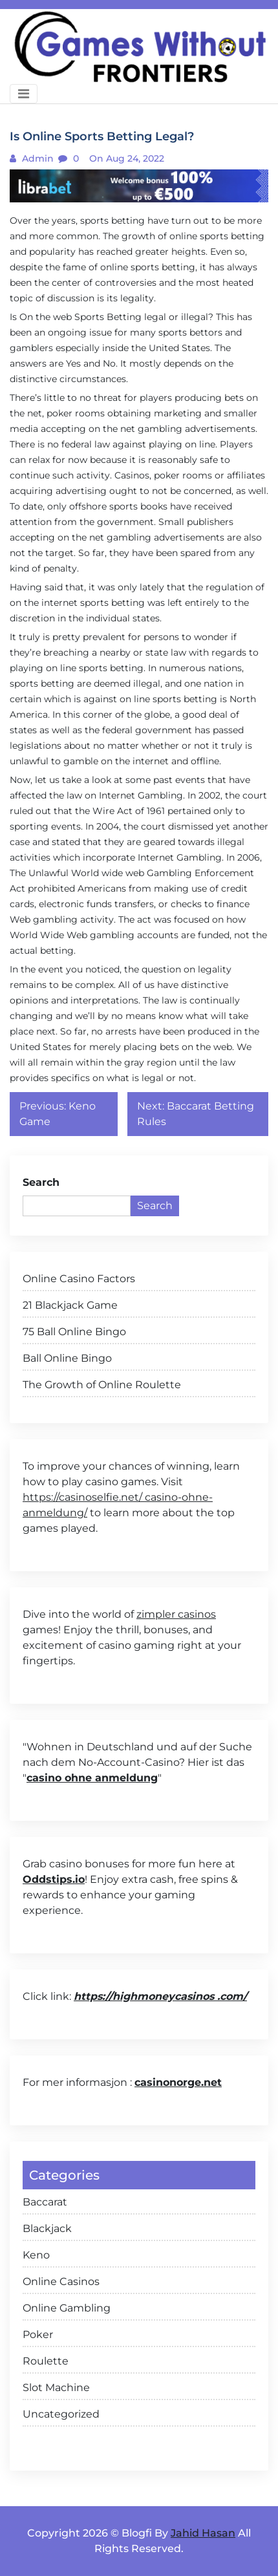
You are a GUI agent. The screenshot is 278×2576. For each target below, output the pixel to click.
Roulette (46, 2361)
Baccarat (45, 2202)
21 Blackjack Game (70, 1305)
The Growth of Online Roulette (102, 1385)
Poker (38, 2334)
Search (41, 1182)
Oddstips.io (54, 1879)
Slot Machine (56, 2387)
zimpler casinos (176, 1614)
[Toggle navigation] (23, 93)
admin (36, 158)
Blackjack (47, 2228)
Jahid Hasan (203, 2533)
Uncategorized (61, 2414)
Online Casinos (61, 2281)
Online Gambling (67, 2308)
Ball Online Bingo (67, 1358)
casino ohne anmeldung (92, 1778)
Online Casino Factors (79, 1278)
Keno (36, 2255)
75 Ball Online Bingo (74, 1332)
